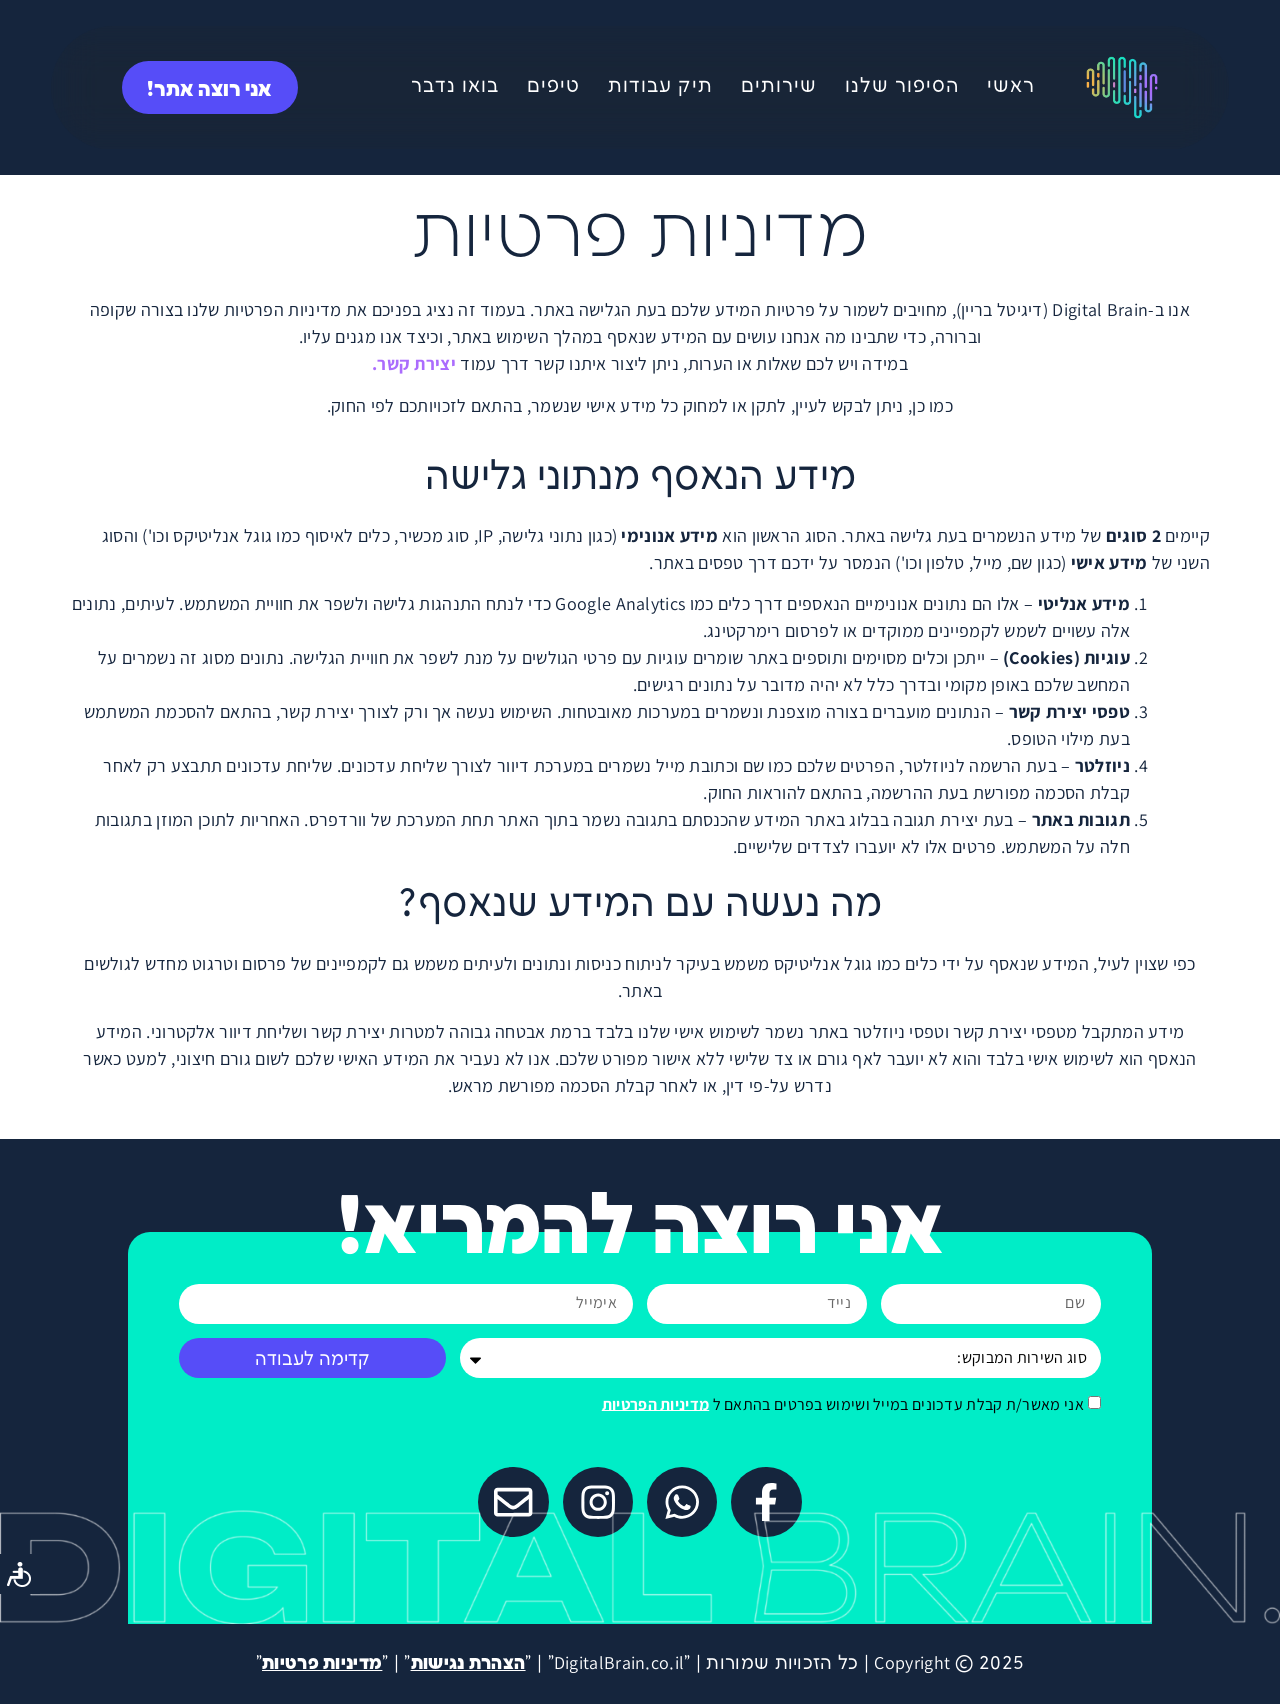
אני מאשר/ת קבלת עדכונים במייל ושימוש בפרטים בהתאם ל (843, 1403)
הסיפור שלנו (902, 86)
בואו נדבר (455, 86)
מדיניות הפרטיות (656, 1403)
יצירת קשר (416, 363)
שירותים (779, 86)
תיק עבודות (660, 86)
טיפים (553, 86)
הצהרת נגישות (468, 1663)
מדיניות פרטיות (322, 1663)
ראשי (1011, 86)
